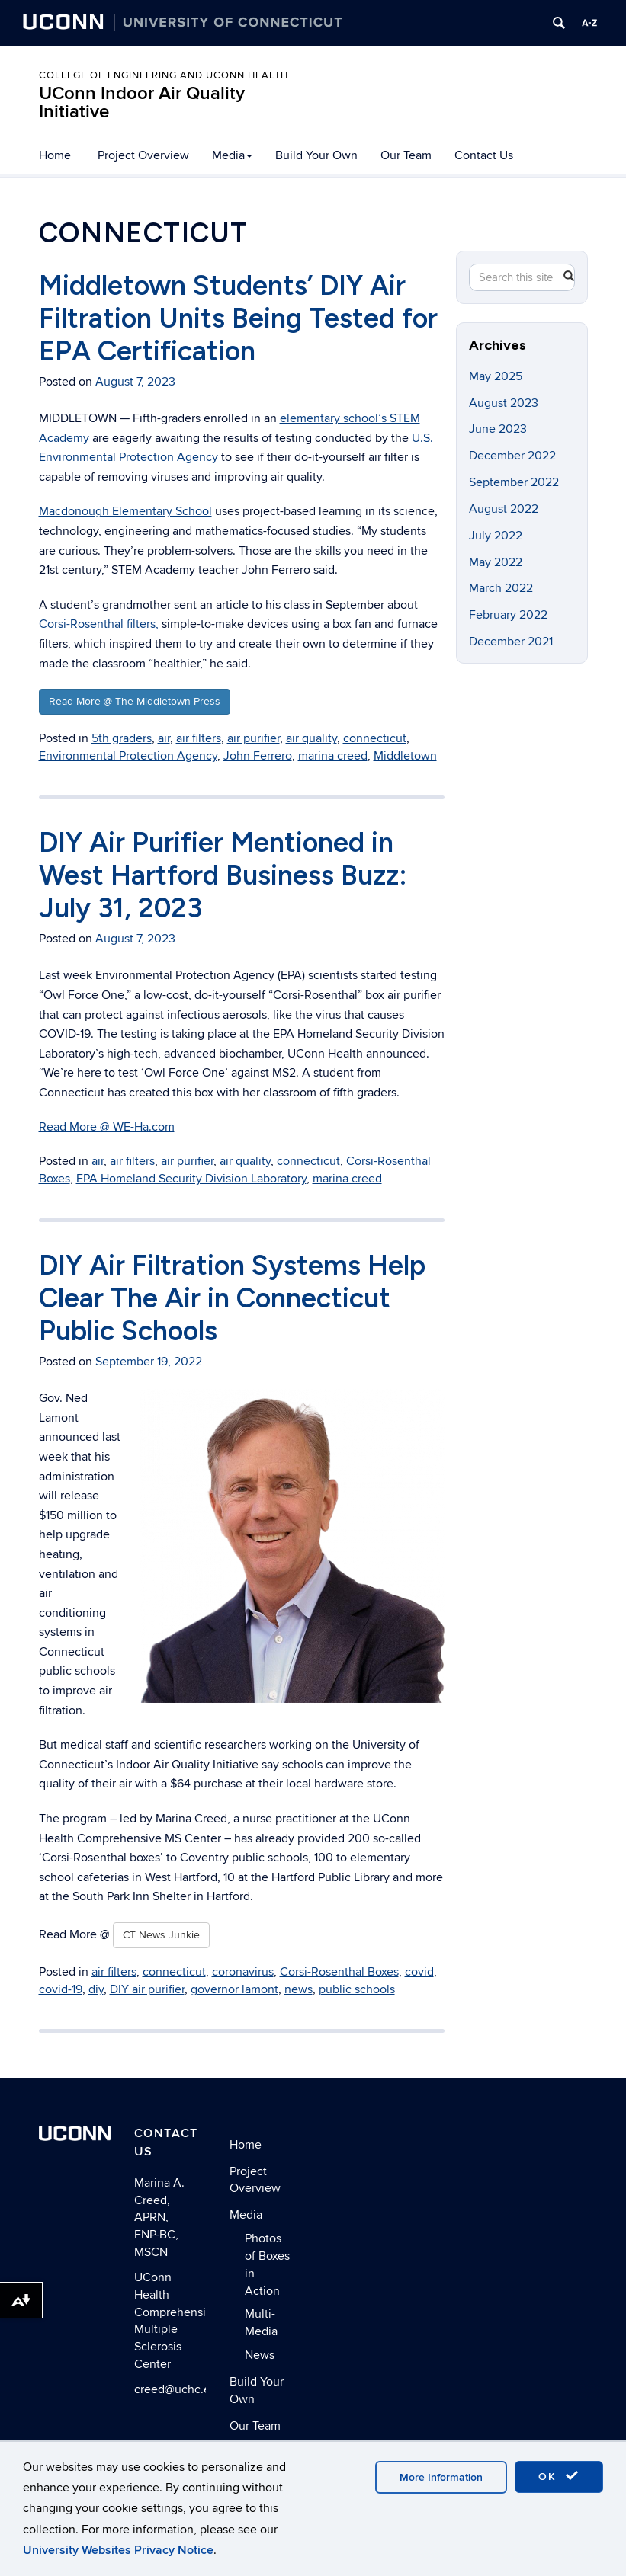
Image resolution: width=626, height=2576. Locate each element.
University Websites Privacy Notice (118, 2550)
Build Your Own (316, 155)
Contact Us (483, 155)
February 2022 (508, 614)
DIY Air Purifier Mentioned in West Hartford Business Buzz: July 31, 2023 (223, 875)
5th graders (121, 738)
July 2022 (495, 535)
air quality (311, 738)
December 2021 (511, 641)
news (298, 1989)
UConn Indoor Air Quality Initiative (142, 102)
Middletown (405, 755)
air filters (198, 738)
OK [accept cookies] (558, 2476)
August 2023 (503, 403)
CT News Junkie (161, 1934)
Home (55, 155)
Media (232, 155)
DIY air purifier (147, 1989)
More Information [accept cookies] (441, 2477)
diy (96, 1989)
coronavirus (243, 1971)
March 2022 (501, 588)
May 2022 (495, 562)
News (259, 2355)
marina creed (333, 755)
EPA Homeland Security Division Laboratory (191, 1178)
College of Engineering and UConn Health (163, 75)
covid (419, 1971)
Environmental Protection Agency (128, 755)
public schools (357, 1989)
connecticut (374, 738)
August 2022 (503, 509)
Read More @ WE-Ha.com (107, 1126)
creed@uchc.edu (179, 2389)
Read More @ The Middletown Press (134, 701)
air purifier (253, 738)
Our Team (406, 155)
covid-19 (60, 1989)
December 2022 (512, 455)
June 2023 (498, 429)
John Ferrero (257, 755)
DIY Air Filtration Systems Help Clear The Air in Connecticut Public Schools (232, 1298)
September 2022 (514, 482)
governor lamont (234, 1989)
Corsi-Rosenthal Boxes (339, 1971)
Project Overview (143, 155)
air (164, 738)
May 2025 (495, 376)
